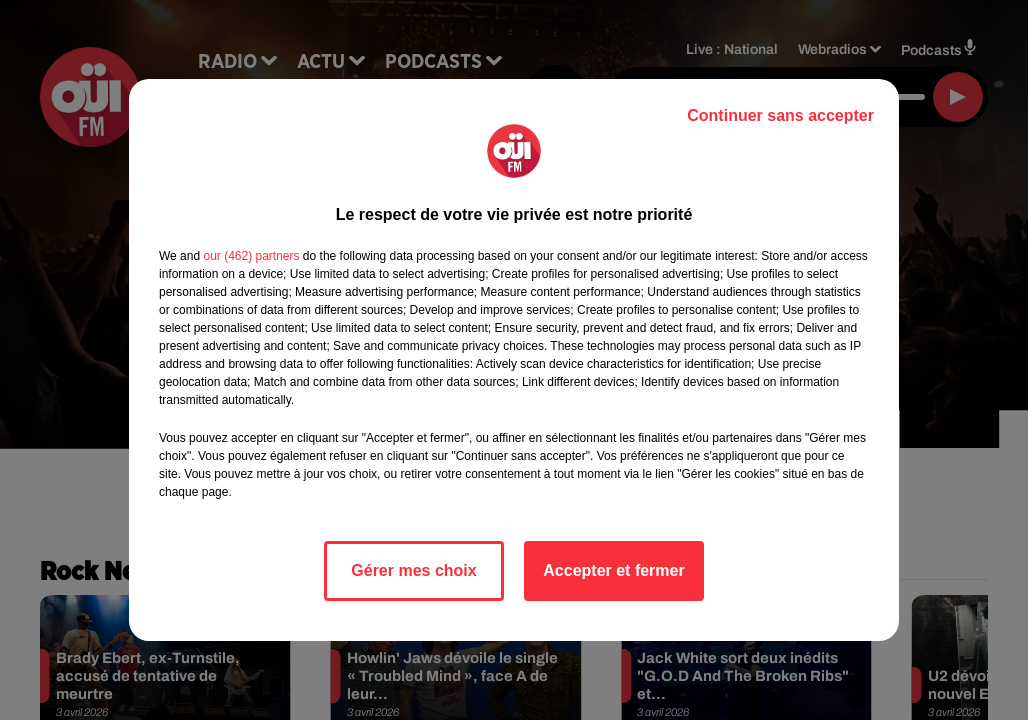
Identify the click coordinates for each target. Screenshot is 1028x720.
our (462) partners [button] (251, 256)
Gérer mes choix (413, 570)
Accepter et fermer (613, 570)
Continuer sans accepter (780, 115)
